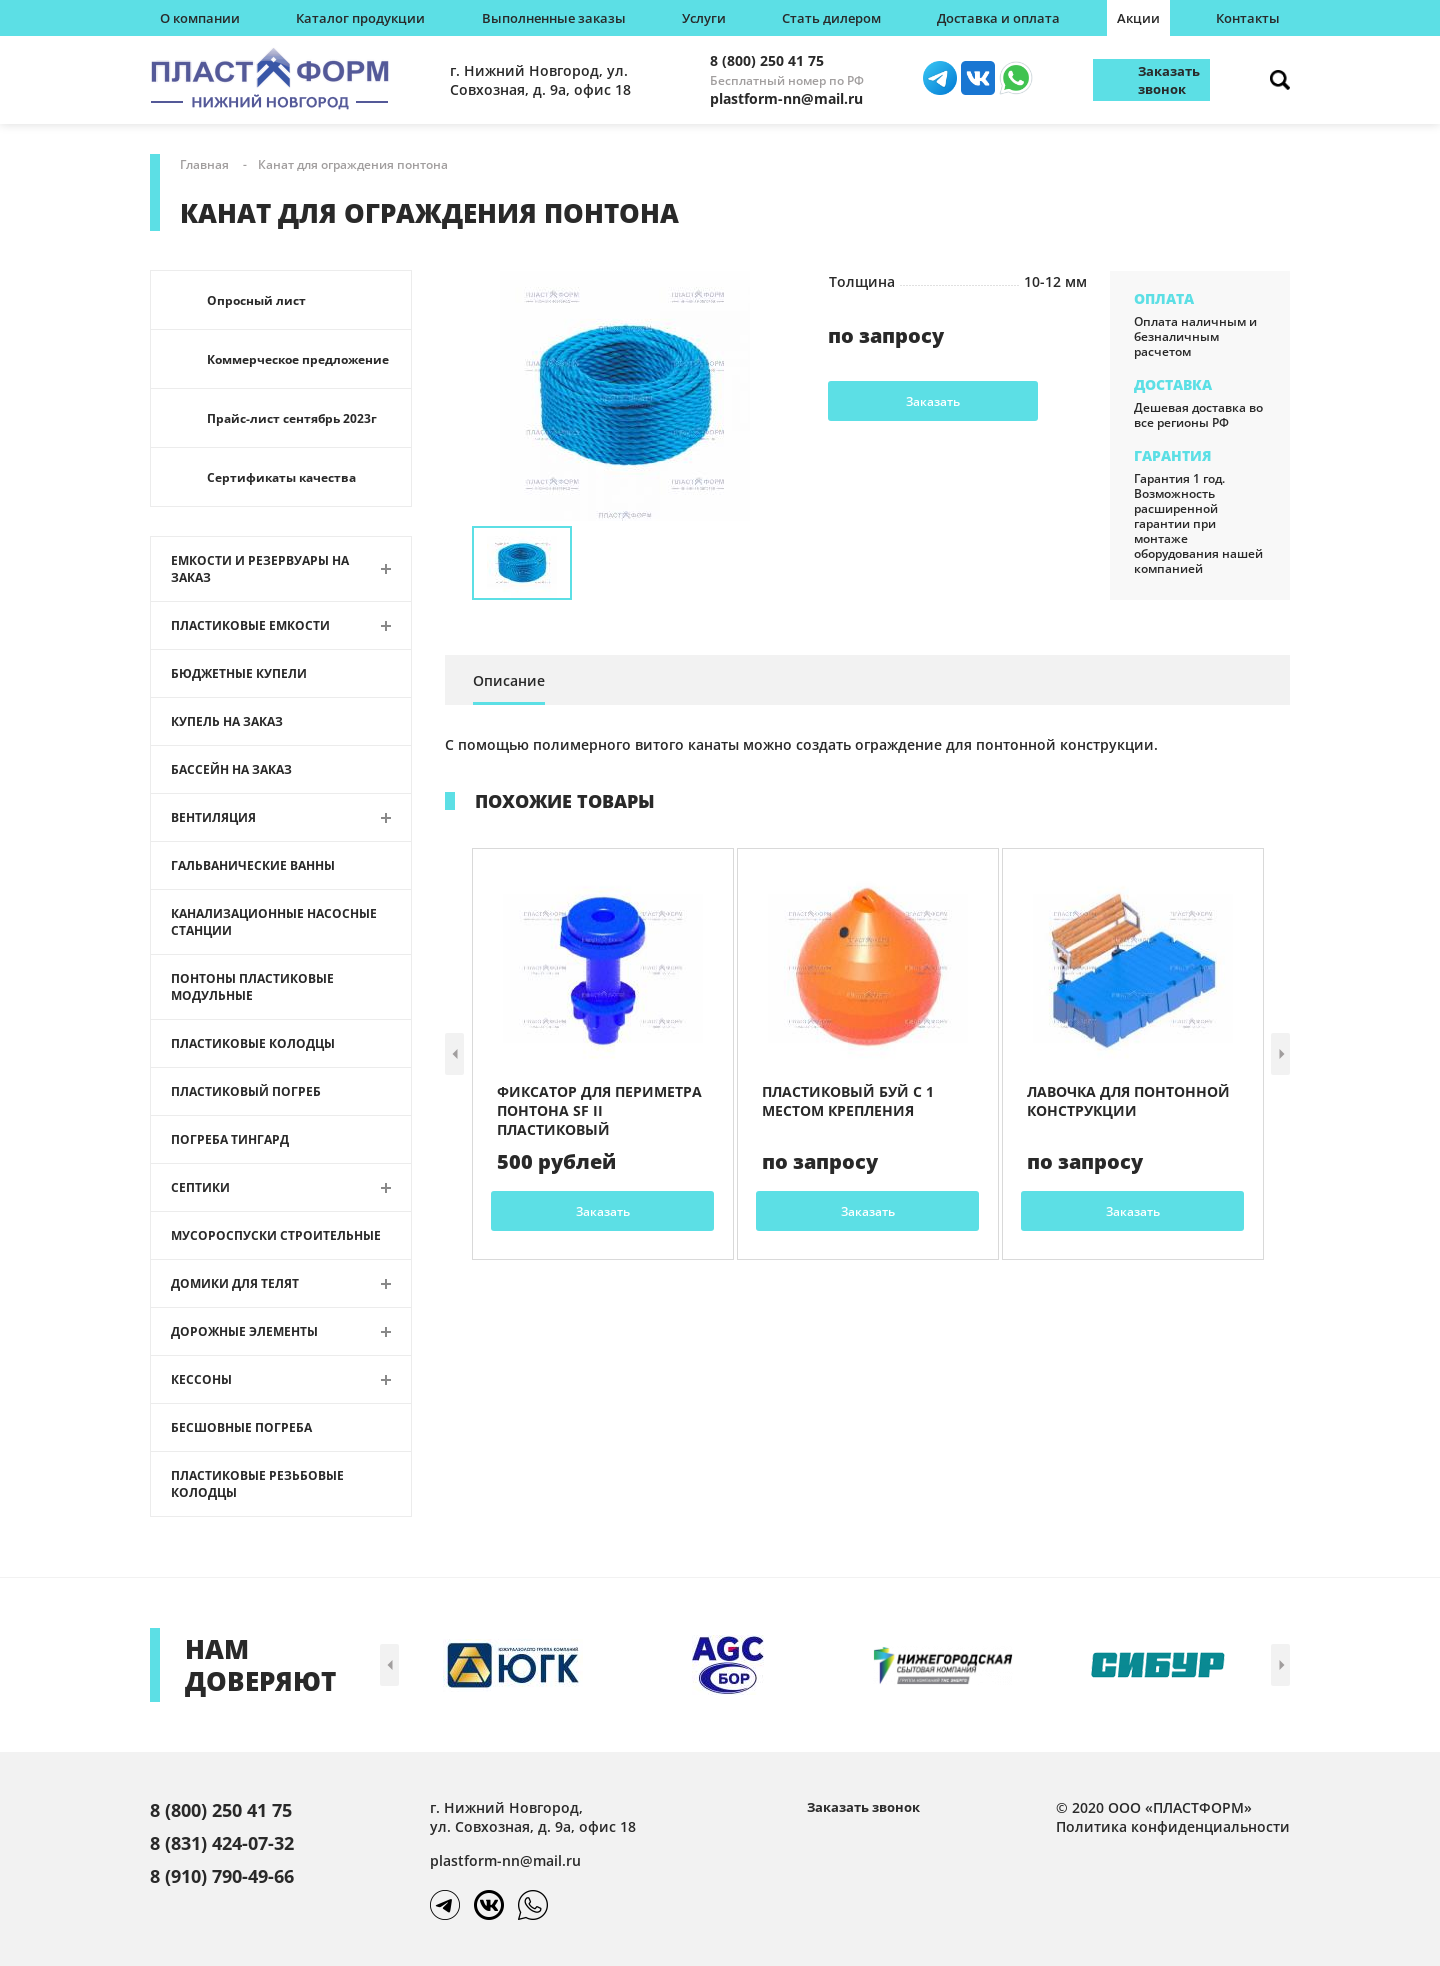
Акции (1138, 18)
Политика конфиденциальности (1173, 1826)
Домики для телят (235, 1283)
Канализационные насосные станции (274, 922)
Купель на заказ (227, 721)
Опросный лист (256, 300)
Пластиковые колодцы (253, 1043)
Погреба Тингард (230, 1139)
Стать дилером (831, 18)
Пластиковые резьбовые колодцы (257, 1484)
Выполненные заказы (554, 18)
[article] (603, 1054)
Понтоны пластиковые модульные (252, 987)
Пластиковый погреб (246, 1091)
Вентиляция (213, 817)
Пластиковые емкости (250, 625)
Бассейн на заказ (231, 769)
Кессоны (201, 1379)
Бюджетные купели (239, 673)
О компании (200, 18)
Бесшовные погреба (241, 1427)
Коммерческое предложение (298, 359)
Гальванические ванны (253, 865)
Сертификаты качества (281, 477)
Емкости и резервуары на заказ (260, 569)
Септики (200, 1187)
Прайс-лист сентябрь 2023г (292, 418)
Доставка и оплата (998, 18)
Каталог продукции (360, 18)
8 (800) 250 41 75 (767, 60)
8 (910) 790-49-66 (222, 1876)
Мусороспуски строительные (276, 1235)
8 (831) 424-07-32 (222, 1843)
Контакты (1248, 18)
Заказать (933, 401)
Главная (204, 164)
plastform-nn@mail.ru (786, 98)
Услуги (704, 18)
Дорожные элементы (244, 1331)
